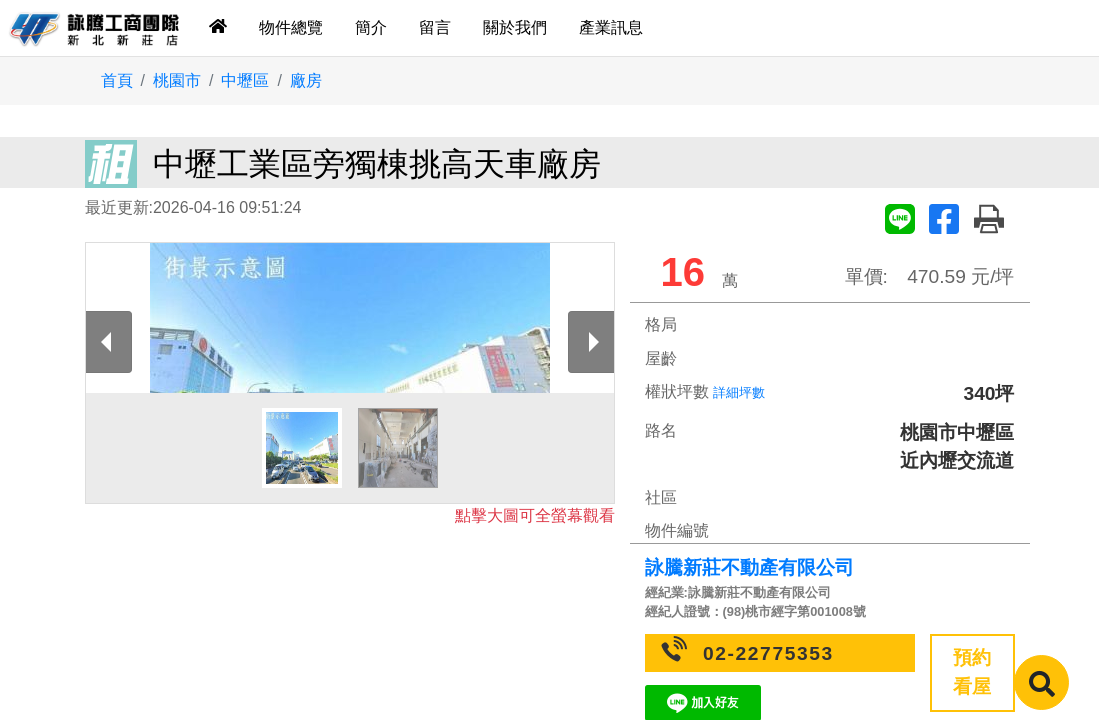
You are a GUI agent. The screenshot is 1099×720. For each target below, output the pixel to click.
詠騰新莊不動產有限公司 (749, 567)
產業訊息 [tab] (611, 27)
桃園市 (177, 80)
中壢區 (245, 80)
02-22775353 (768, 653)
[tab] (218, 28)
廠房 (306, 80)
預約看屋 (972, 672)
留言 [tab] (435, 27)
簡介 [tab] (371, 27)
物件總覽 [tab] (291, 27)
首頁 (117, 80)
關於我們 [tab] (515, 27)
